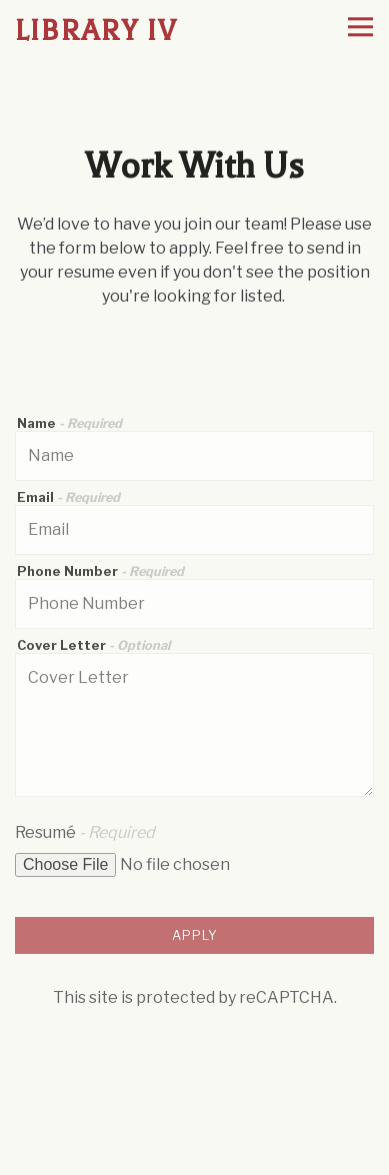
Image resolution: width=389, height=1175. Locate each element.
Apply (195, 937)
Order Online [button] (195, 1156)
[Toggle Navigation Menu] (360, 27)
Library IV (96, 31)
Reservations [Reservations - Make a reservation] (195, 1118)
